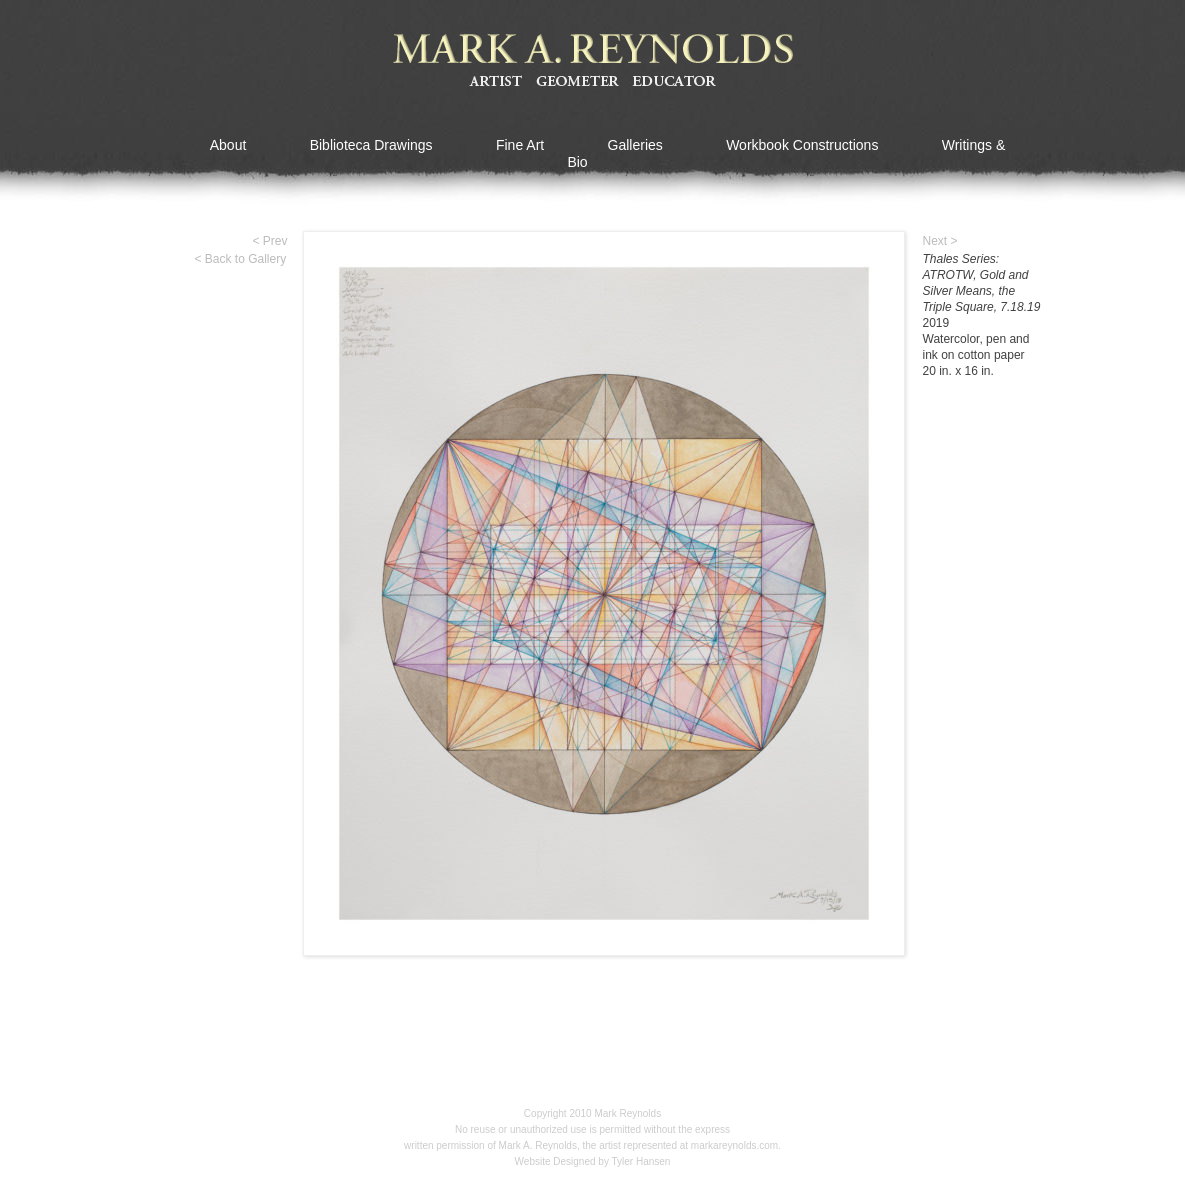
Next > (940, 241)
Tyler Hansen (641, 1161)
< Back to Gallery (241, 259)
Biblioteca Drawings (371, 145)
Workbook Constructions (802, 145)
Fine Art (520, 145)
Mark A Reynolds (593, 61)
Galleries (635, 145)
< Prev (270, 241)
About (228, 145)
